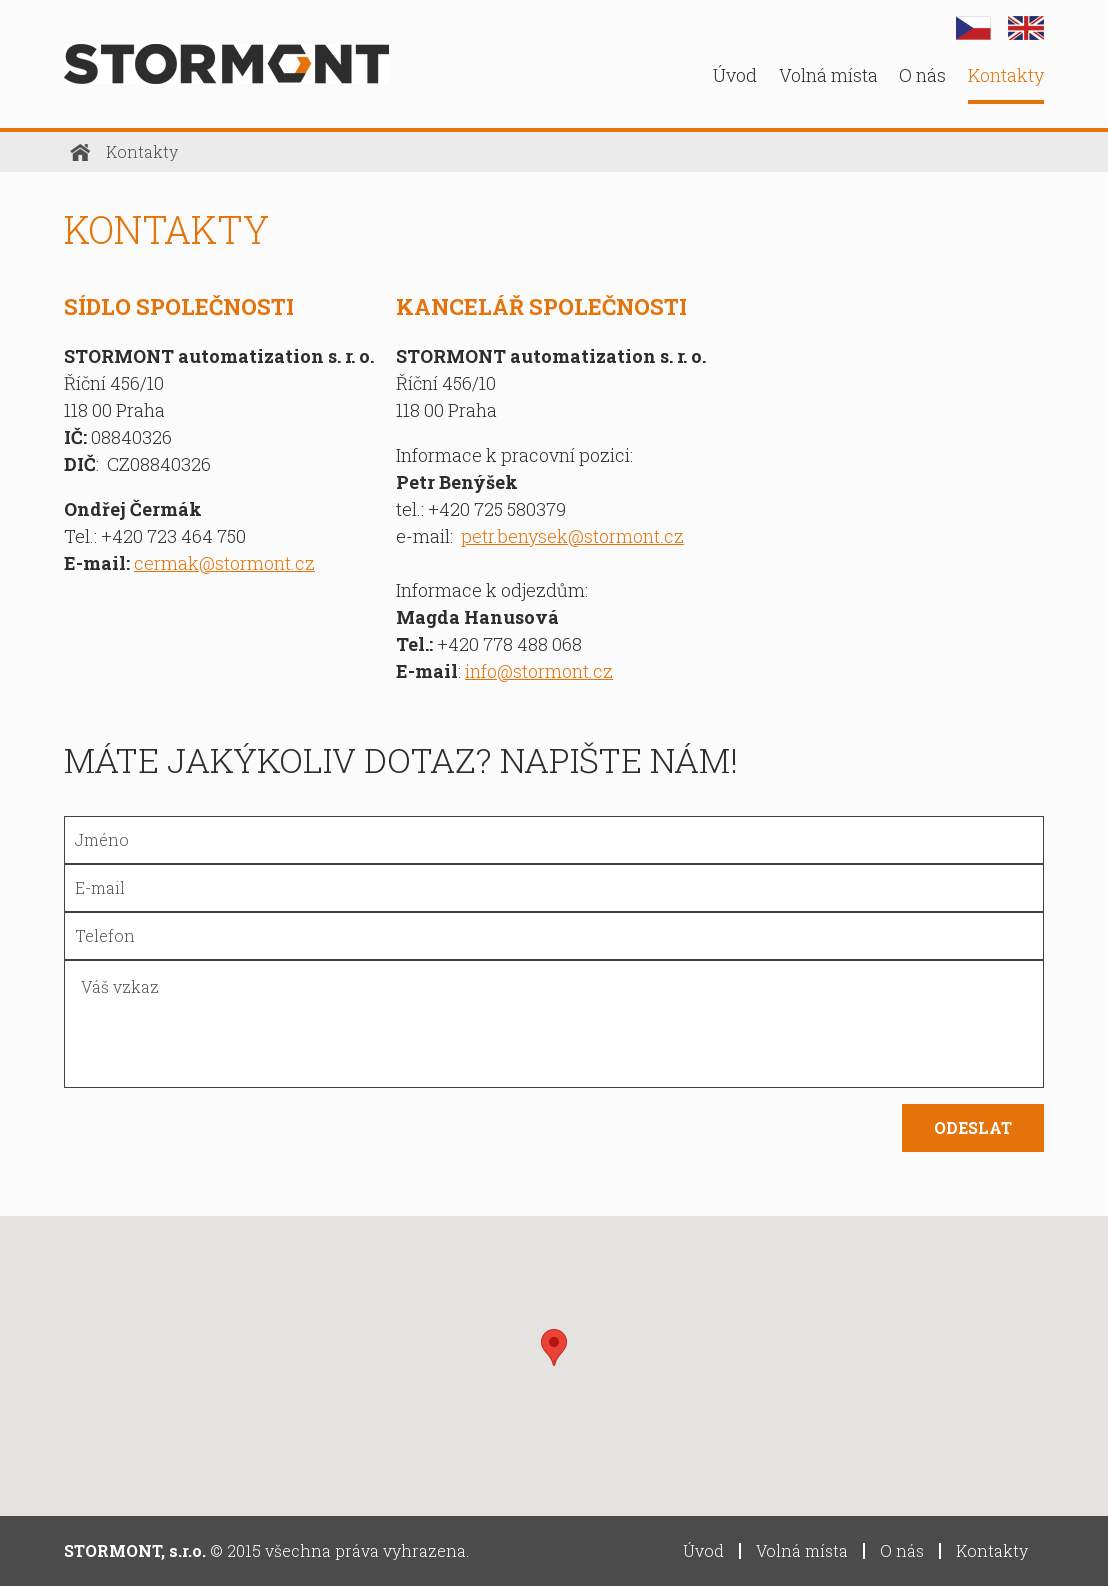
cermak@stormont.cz (224, 563)
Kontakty (1006, 75)
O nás (922, 75)
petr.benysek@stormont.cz (572, 536)
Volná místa (828, 75)
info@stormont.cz (539, 671)
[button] (554, 1347)
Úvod (735, 75)
